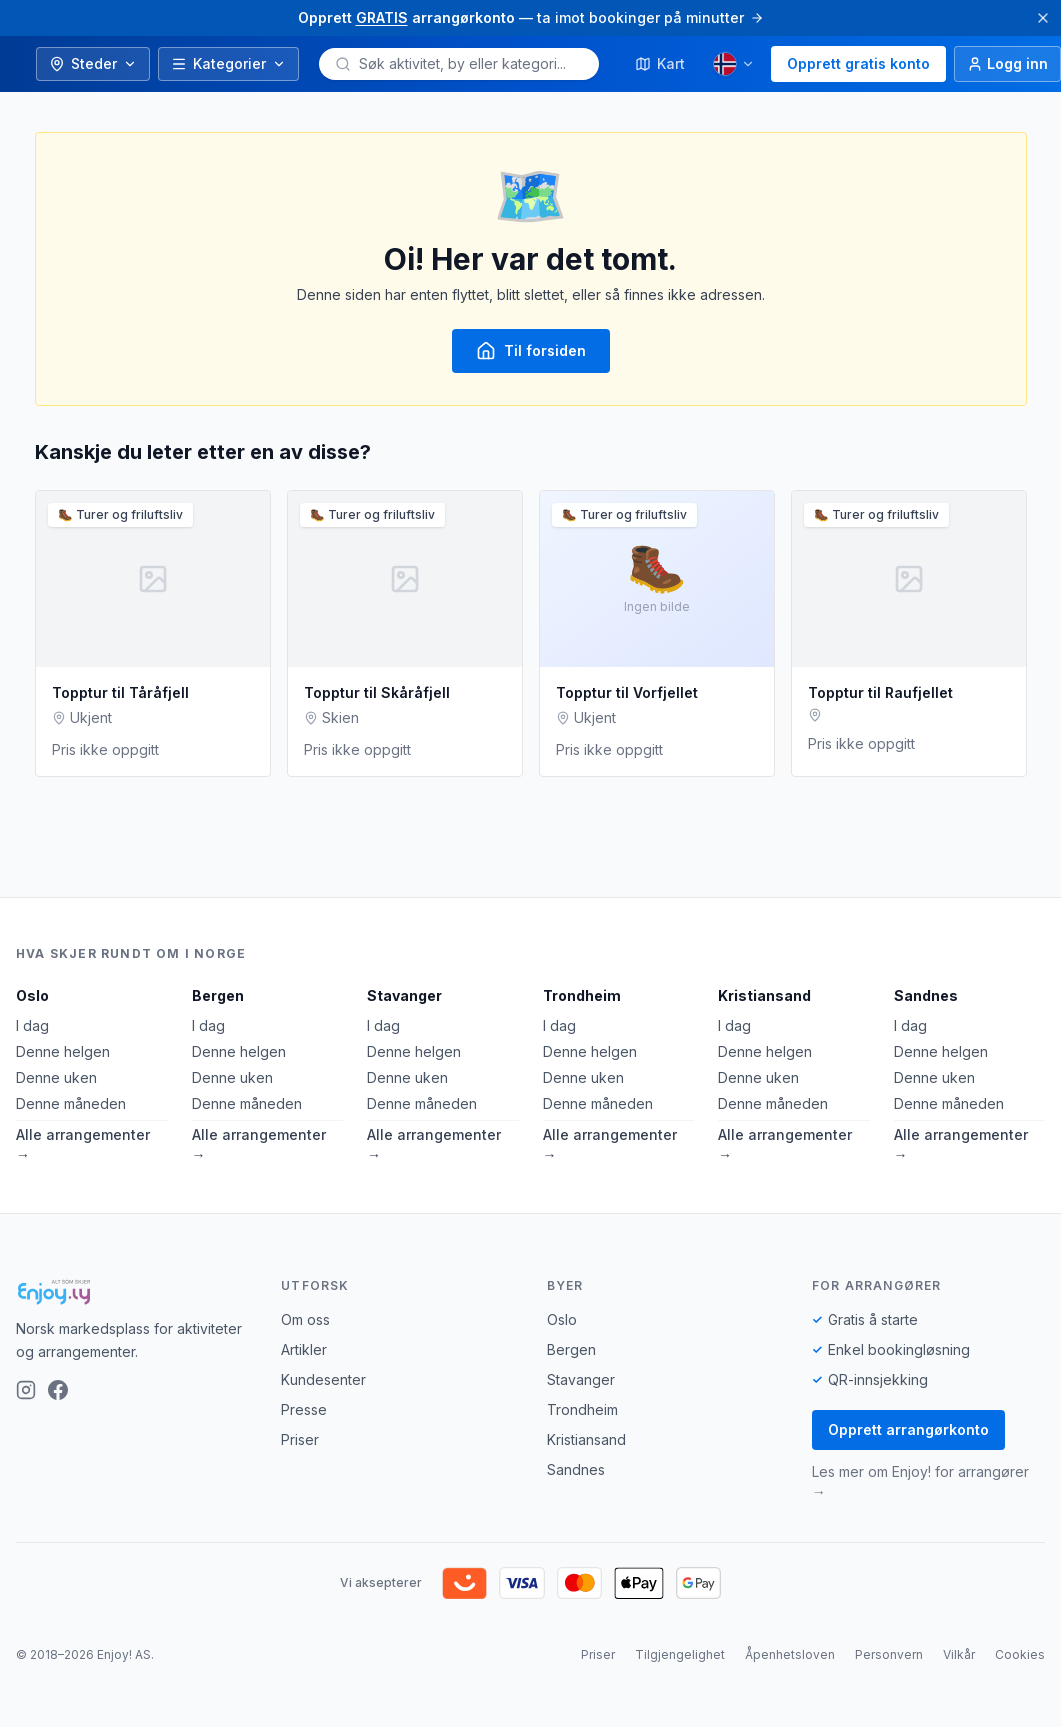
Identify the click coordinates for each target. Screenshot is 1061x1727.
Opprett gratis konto (858, 63)
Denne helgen (63, 1051)
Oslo (32, 995)
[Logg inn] (1007, 64)
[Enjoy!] (132, 1292)
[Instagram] (26, 1390)
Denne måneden (71, 1103)
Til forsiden (531, 351)
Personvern (889, 1654)
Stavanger (404, 995)
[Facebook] (58, 1390)
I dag (32, 1025)
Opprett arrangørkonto (908, 1429)
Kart (660, 63)
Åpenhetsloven (790, 1654)
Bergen (218, 995)
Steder (93, 63)
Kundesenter (323, 1379)
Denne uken (56, 1077)
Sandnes (926, 995)
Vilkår (959, 1654)
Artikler (304, 1349)
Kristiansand (764, 995)
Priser (300, 1439)
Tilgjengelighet (680, 1654)
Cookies (1020, 1654)
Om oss (305, 1319)
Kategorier (228, 63)
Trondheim (582, 995)
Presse (304, 1409)
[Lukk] (1043, 18)
